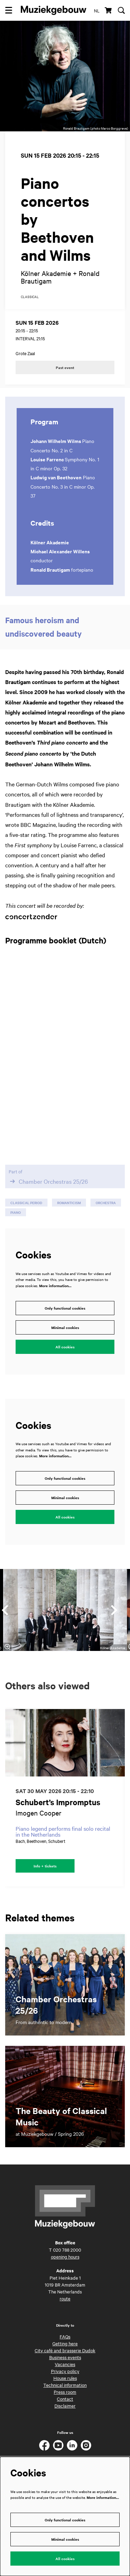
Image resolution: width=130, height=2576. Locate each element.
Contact (65, 2398)
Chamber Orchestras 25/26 (48, 1181)
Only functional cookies (65, 1308)
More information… (55, 1285)
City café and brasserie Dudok (65, 2350)
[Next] (114, 1610)
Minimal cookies (65, 1327)
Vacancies (65, 2364)
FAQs (65, 2336)
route (65, 2298)
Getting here (65, 2343)
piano (15, 1212)
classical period (26, 1202)
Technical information (65, 2385)
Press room (65, 2392)
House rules (65, 2378)
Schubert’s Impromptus (58, 1802)
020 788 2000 (67, 2249)
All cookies (65, 1346)
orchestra (106, 1202)
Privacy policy (65, 2371)
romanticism (69, 1202)
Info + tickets (45, 1865)
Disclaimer (65, 2405)
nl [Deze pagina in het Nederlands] (96, 10)
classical (30, 297)
